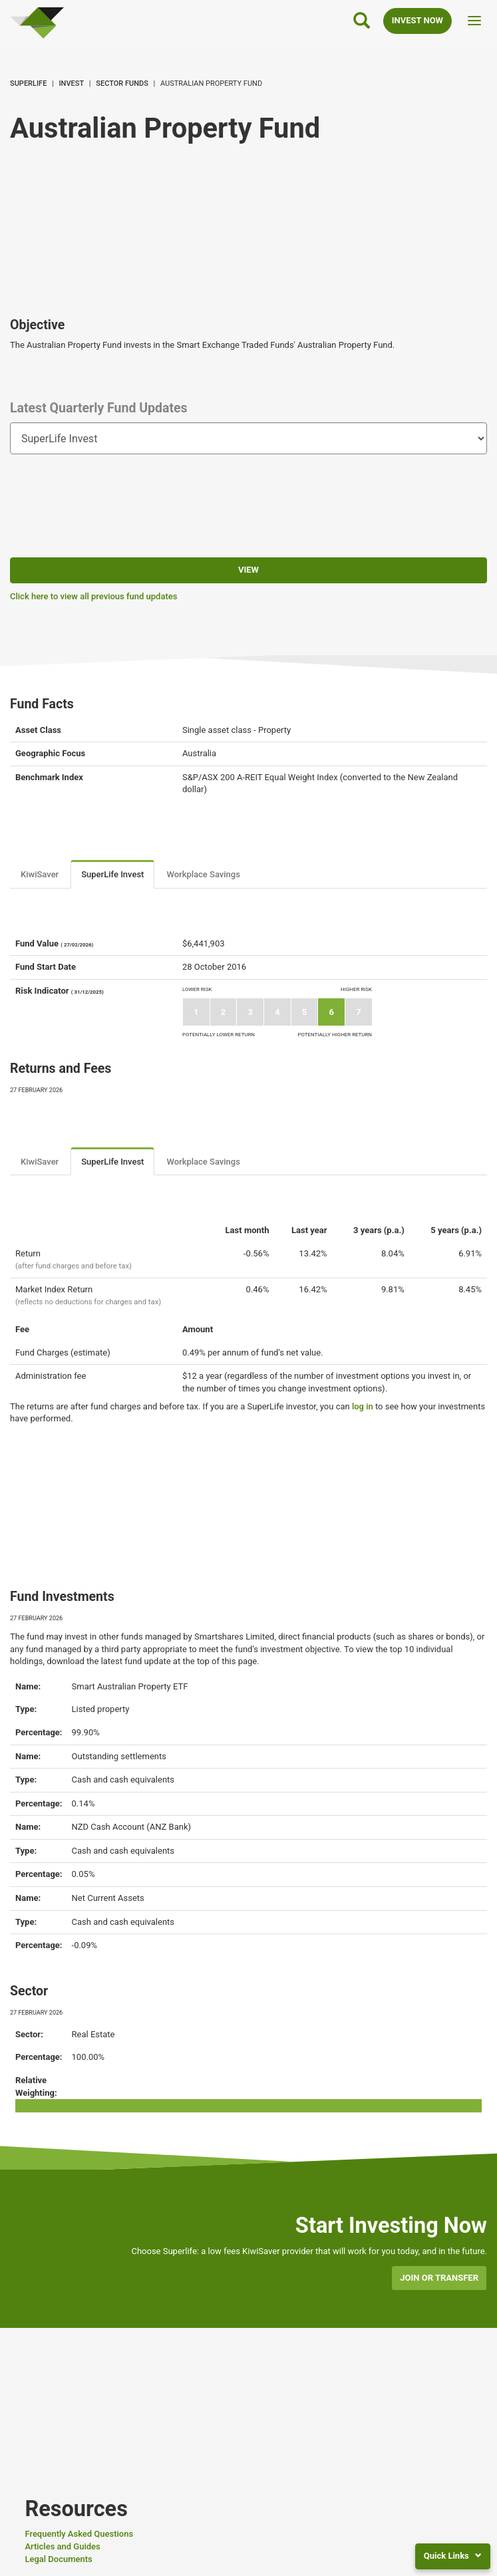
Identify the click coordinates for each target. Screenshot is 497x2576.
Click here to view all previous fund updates (93, 596)
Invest (71, 83)
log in (362, 1406)
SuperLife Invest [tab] (112, 874)
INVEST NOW (417, 20)
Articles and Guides (62, 2546)
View (248, 570)
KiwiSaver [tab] (40, 874)
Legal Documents (58, 2559)
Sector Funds (122, 83)
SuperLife (28, 83)
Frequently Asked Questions (79, 2534)
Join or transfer (439, 2278)
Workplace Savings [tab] (203, 874)
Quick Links (453, 2556)
